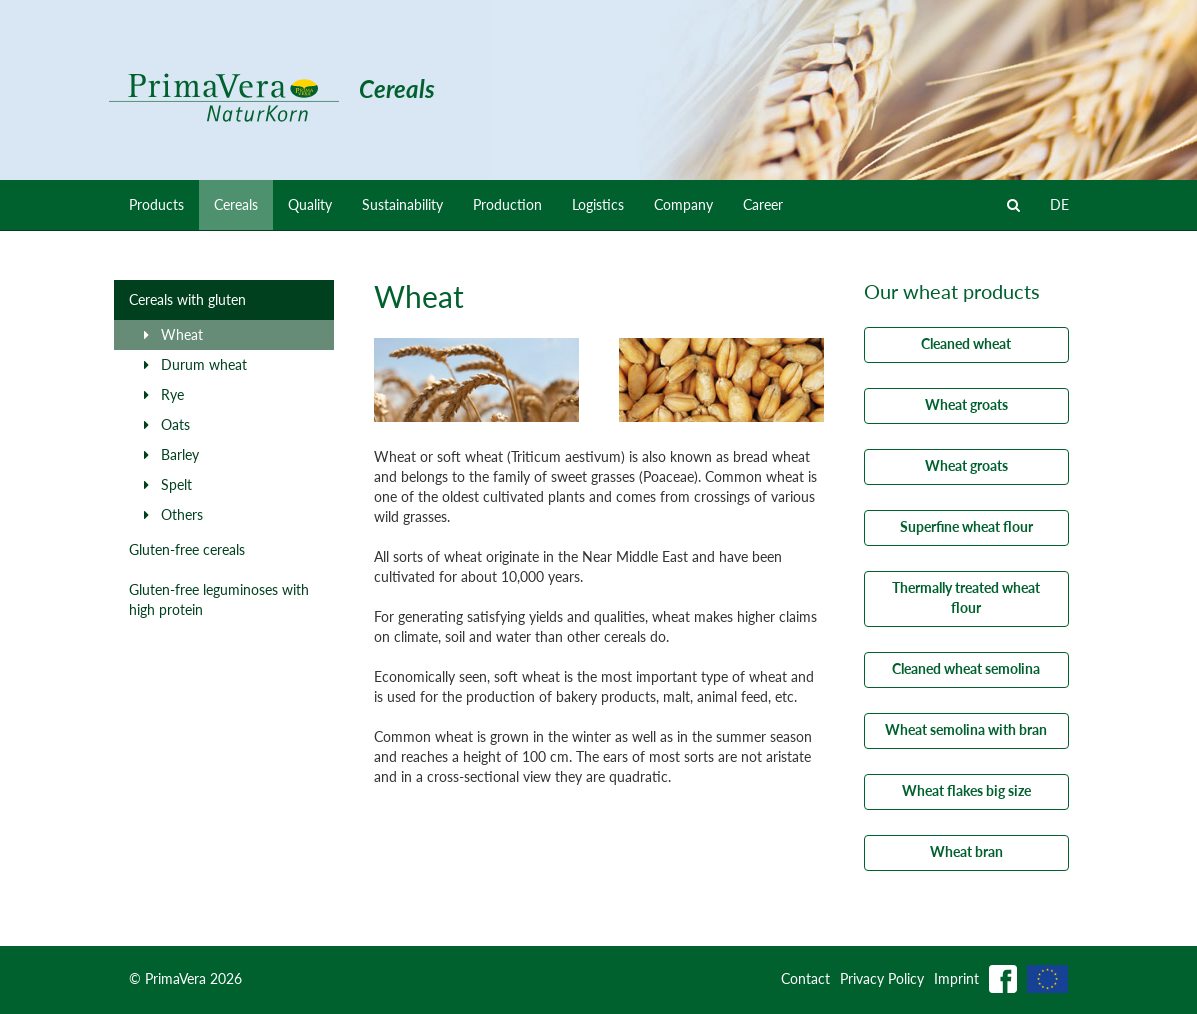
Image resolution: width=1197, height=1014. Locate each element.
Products (156, 204)
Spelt (168, 484)
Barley (171, 454)
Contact (805, 978)
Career (763, 204)
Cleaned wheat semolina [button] (966, 668)
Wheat (173, 334)
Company (683, 204)
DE (1059, 204)
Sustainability (402, 204)
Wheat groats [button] (966, 404)
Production (507, 204)
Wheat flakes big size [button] (966, 790)
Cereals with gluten (187, 299)
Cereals (236, 204)
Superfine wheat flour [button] (966, 526)
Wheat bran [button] (966, 851)
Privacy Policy (882, 978)
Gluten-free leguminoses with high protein (219, 599)
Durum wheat (195, 364)
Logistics (598, 204)
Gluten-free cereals (187, 549)
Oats (167, 424)
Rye (164, 394)
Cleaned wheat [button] (966, 343)
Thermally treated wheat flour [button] (966, 597)
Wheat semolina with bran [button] (966, 729)
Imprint (956, 978)
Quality (310, 204)
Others (173, 514)
